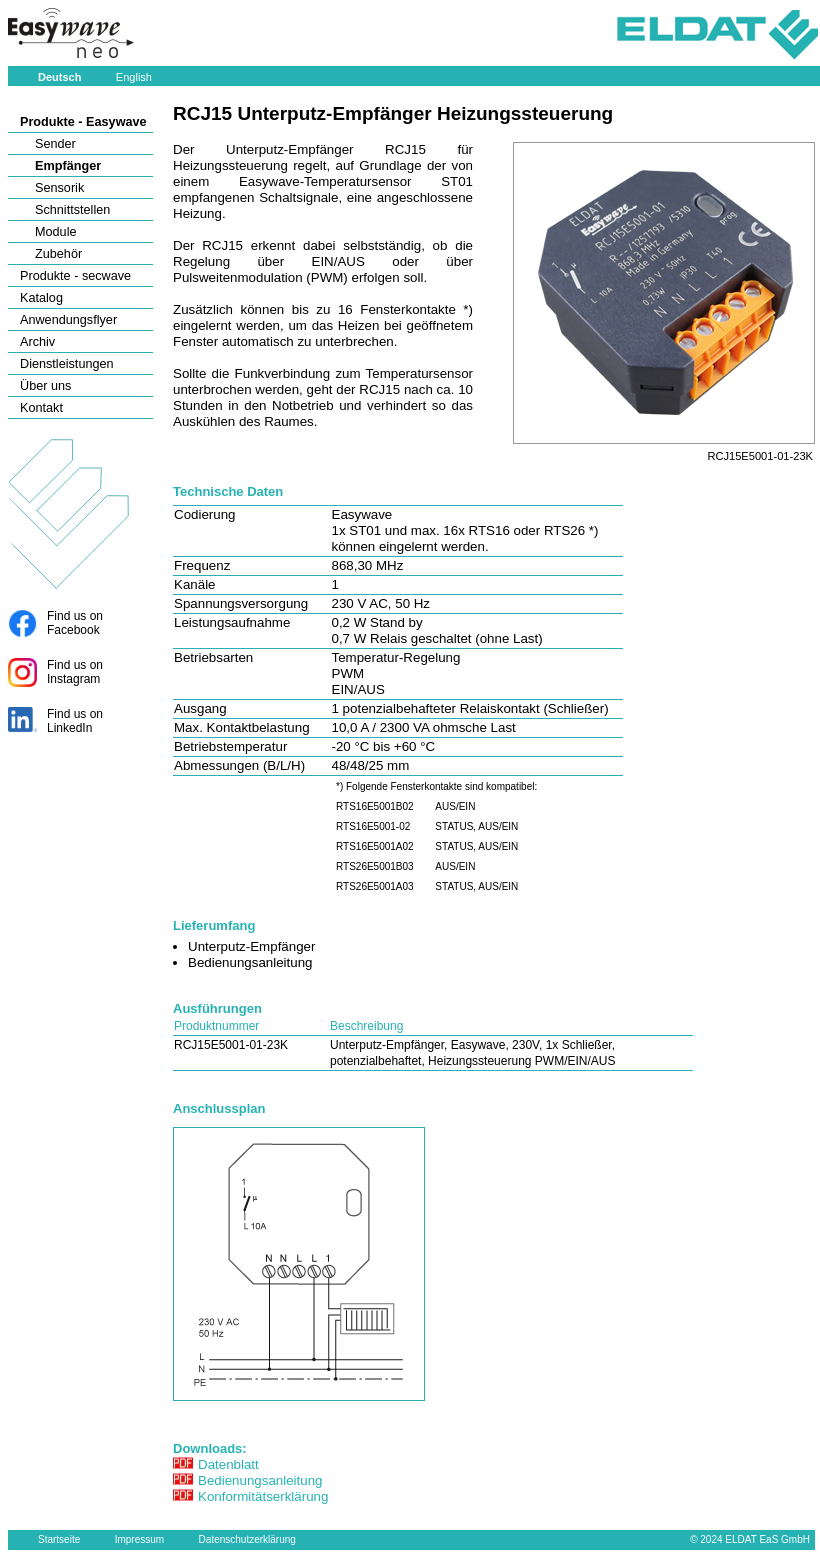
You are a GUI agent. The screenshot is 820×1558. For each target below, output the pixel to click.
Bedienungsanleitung (260, 1480)
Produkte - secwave (75, 276)
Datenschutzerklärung (247, 1539)
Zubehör (58, 254)
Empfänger (68, 166)
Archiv (37, 342)
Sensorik (59, 188)
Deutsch (59, 77)
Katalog (41, 298)
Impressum (139, 1539)
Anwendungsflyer (68, 320)
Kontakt (41, 408)
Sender (55, 144)
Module (56, 232)
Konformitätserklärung (263, 1496)
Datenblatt (228, 1464)
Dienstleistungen (67, 364)
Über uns (45, 386)
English (134, 77)
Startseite (59, 1539)
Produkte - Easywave (83, 122)
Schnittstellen (72, 210)
